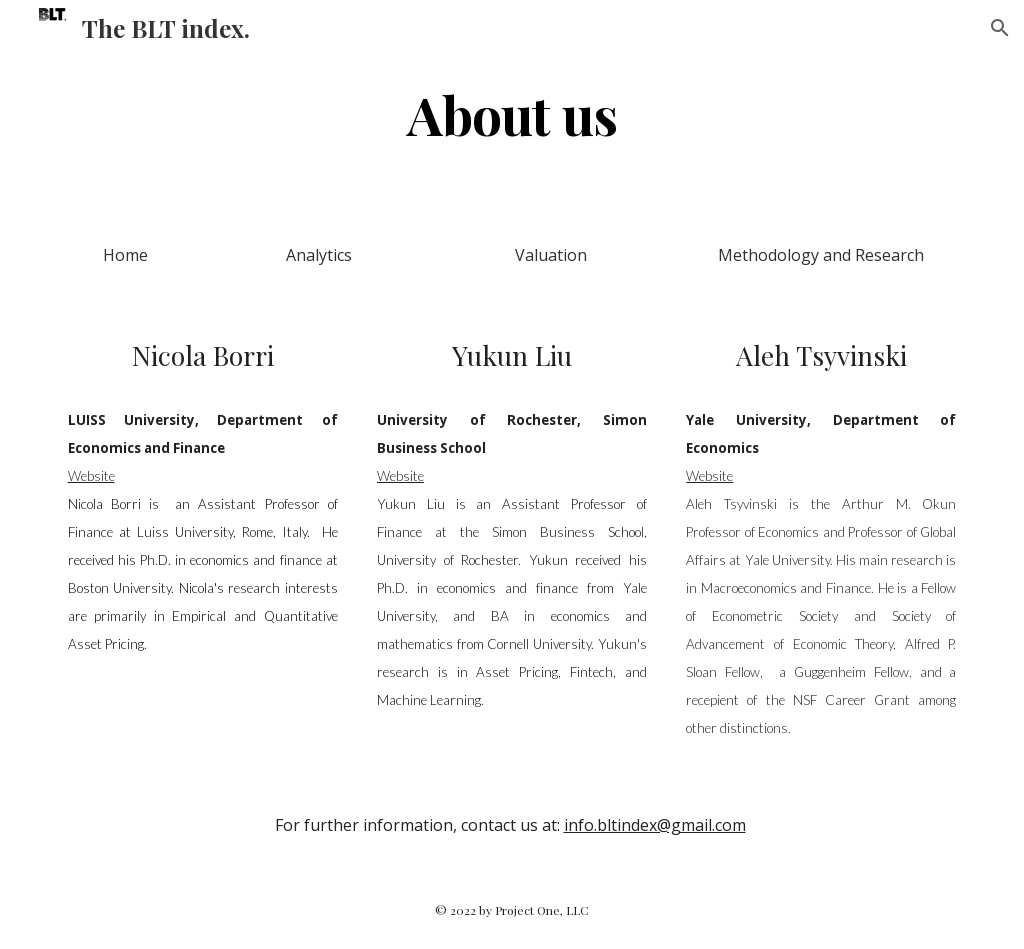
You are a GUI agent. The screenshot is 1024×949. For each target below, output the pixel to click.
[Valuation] (550, 255)
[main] (511, 113)
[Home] (125, 255)
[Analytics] (318, 255)
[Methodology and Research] (821, 255)
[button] (1000, 28)
